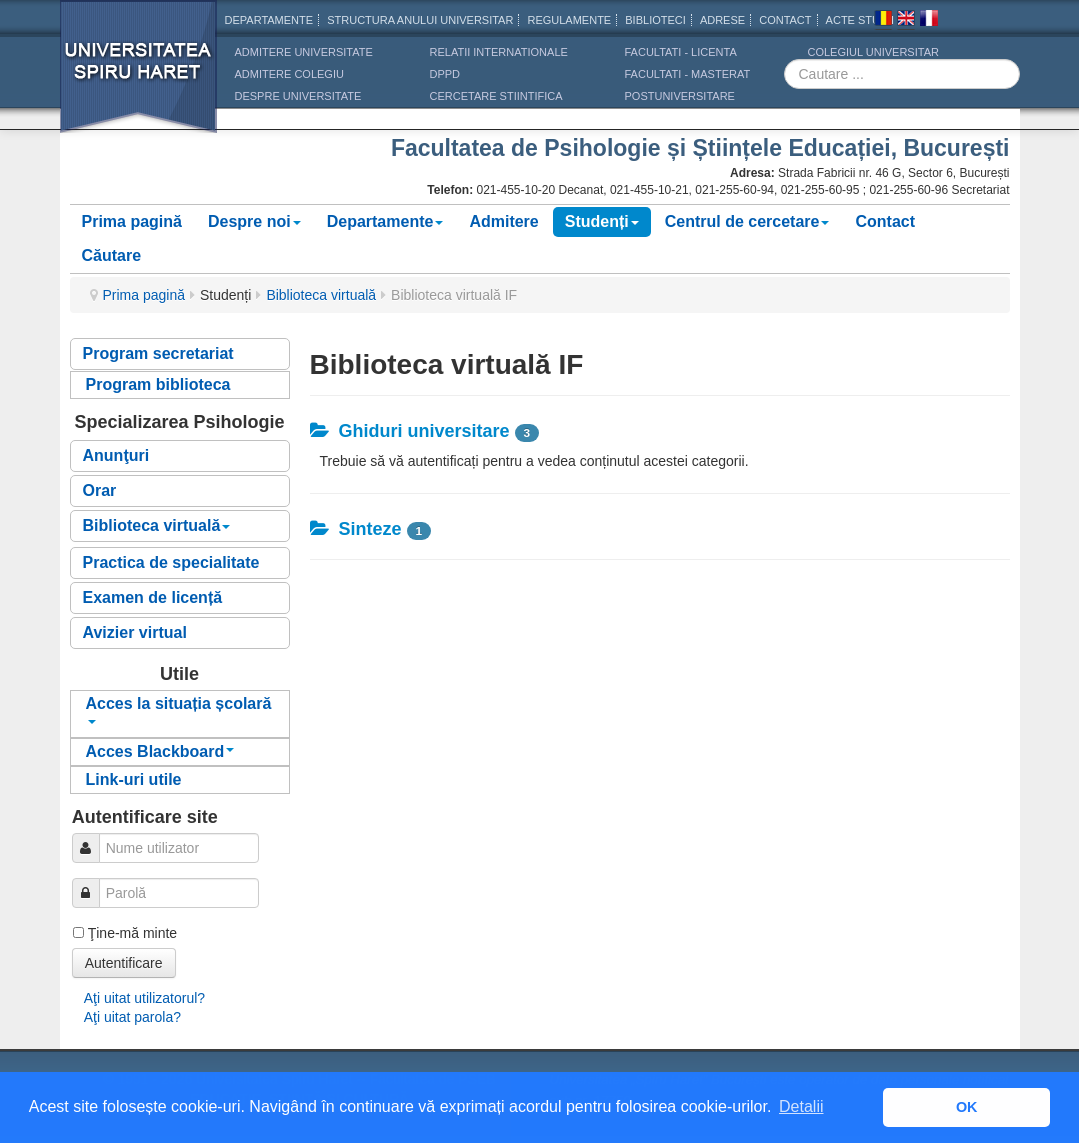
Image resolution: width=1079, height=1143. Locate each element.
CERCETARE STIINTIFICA (496, 96)
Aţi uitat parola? (132, 1017)
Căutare (112, 255)
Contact (885, 221)
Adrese (722, 20)
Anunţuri (116, 455)
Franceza (929, 21)
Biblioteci (655, 20)
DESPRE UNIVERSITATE (298, 96)
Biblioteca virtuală (321, 295)
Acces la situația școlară (179, 709)
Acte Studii (860, 20)
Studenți (602, 221)
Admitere (503, 221)
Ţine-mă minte (132, 933)
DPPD (445, 74)
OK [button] (967, 1107)
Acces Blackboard (160, 751)
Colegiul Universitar (873, 52)
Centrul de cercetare (747, 221)
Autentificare (124, 963)
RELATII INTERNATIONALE (499, 52)
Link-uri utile (134, 779)
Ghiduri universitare (410, 431)
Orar (100, 490)
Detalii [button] (801, 1106)
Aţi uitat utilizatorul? (144, 998)
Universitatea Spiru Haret (139, 79)
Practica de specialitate (171, 562)
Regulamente (569, 20)
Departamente (269, 20)
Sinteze (356, 529)
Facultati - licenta (681, 52)
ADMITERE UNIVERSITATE (304, 52)
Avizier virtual (135, 632)
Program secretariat (158, 353)
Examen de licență (153, 597)
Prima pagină (132, 221)
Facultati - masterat (688, 74)
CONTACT (785, 20)
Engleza (906, 21)
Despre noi (254, 221)
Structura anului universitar (420, 20)
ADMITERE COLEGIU (289, 74)
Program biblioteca (158, 384)
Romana (883, 21)
